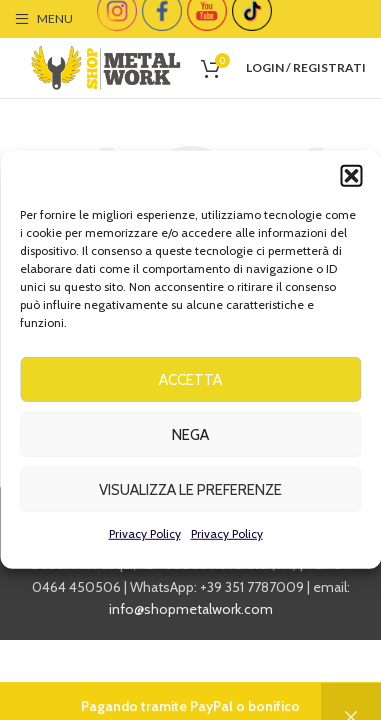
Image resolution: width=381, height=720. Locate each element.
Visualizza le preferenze (190, 494)
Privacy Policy (145, 537)
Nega (190, 439)
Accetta (190, 384)
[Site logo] (106, 66)
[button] (351, 180)
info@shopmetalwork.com (191, 609)
